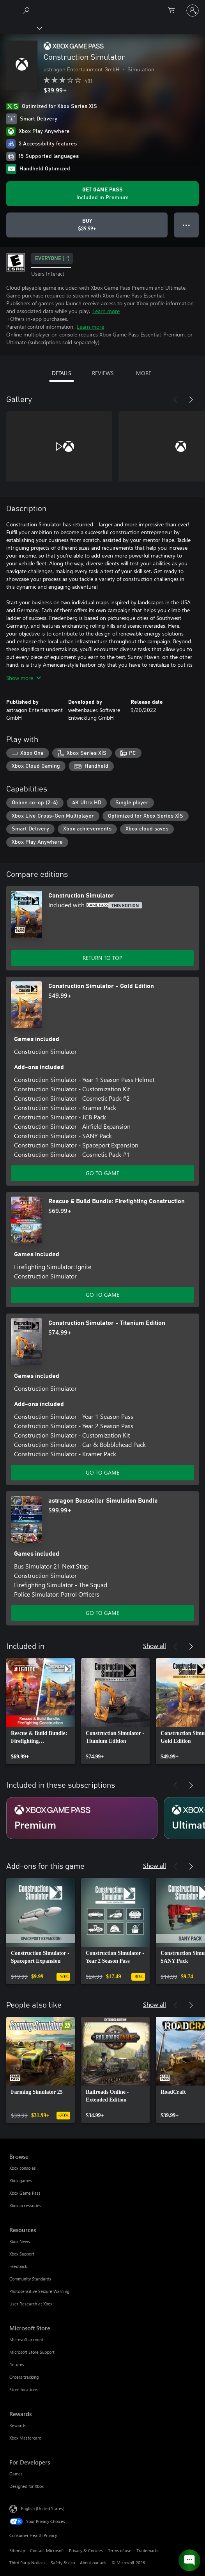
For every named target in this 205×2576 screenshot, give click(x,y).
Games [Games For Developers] (16, 2473)
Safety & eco (63, 2562)
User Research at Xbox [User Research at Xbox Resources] (30, 2303)
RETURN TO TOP (102, 957)
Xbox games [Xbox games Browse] (20, 2180)
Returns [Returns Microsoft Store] (16, 2364)
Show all (154, 1645)
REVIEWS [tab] (102, 373)
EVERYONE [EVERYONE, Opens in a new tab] (52, 258)
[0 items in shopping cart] (173, 10)
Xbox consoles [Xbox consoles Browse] (22, 2168)
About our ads (93, 2562)
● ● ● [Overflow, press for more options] (186, 225)
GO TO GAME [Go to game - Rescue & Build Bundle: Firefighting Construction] (102, 1294)
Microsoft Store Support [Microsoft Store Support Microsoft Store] (32, 2352)
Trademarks (147, 2550)
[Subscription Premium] (81, 1818)
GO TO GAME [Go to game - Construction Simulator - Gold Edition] (102, 1173)
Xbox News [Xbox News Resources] (19, 2241)
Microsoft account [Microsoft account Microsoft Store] (26, 2339)
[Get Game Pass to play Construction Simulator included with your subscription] (102, 193)
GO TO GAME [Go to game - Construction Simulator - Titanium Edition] (102, 1472)
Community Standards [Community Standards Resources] (30, 2278)
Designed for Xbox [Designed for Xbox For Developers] (26, 2486)
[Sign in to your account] (192, 10)
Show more (23, 678)
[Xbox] (20, 27)
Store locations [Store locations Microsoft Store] (23, 2389)
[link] (40, 1711)
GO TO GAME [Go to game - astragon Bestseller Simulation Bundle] (102, 1612)
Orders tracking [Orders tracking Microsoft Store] (24, 2376)
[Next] (191, 399)
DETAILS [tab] (61, 373)
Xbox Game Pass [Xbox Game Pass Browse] (25, 2192)
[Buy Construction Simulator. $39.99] (87, 224)
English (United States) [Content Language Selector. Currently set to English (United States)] (42, 2507)
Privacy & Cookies (86, 2550)
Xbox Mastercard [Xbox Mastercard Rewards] (25, 2437)
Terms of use (119, 2550)
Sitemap (17, 2550)
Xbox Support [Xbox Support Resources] (21, 2253)
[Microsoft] (102, 6)
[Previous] (175, 399)
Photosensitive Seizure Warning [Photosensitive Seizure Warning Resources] (39, 2291)
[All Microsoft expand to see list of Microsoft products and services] (9, 10)
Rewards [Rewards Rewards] (17, 2425)
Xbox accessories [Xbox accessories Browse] (25, 2205)
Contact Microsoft (47, 2550)
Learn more (106, 311)
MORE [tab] (143, 373)
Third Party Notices (27, 2562)
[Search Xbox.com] (27, 10)
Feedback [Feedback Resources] (18, 2266)
